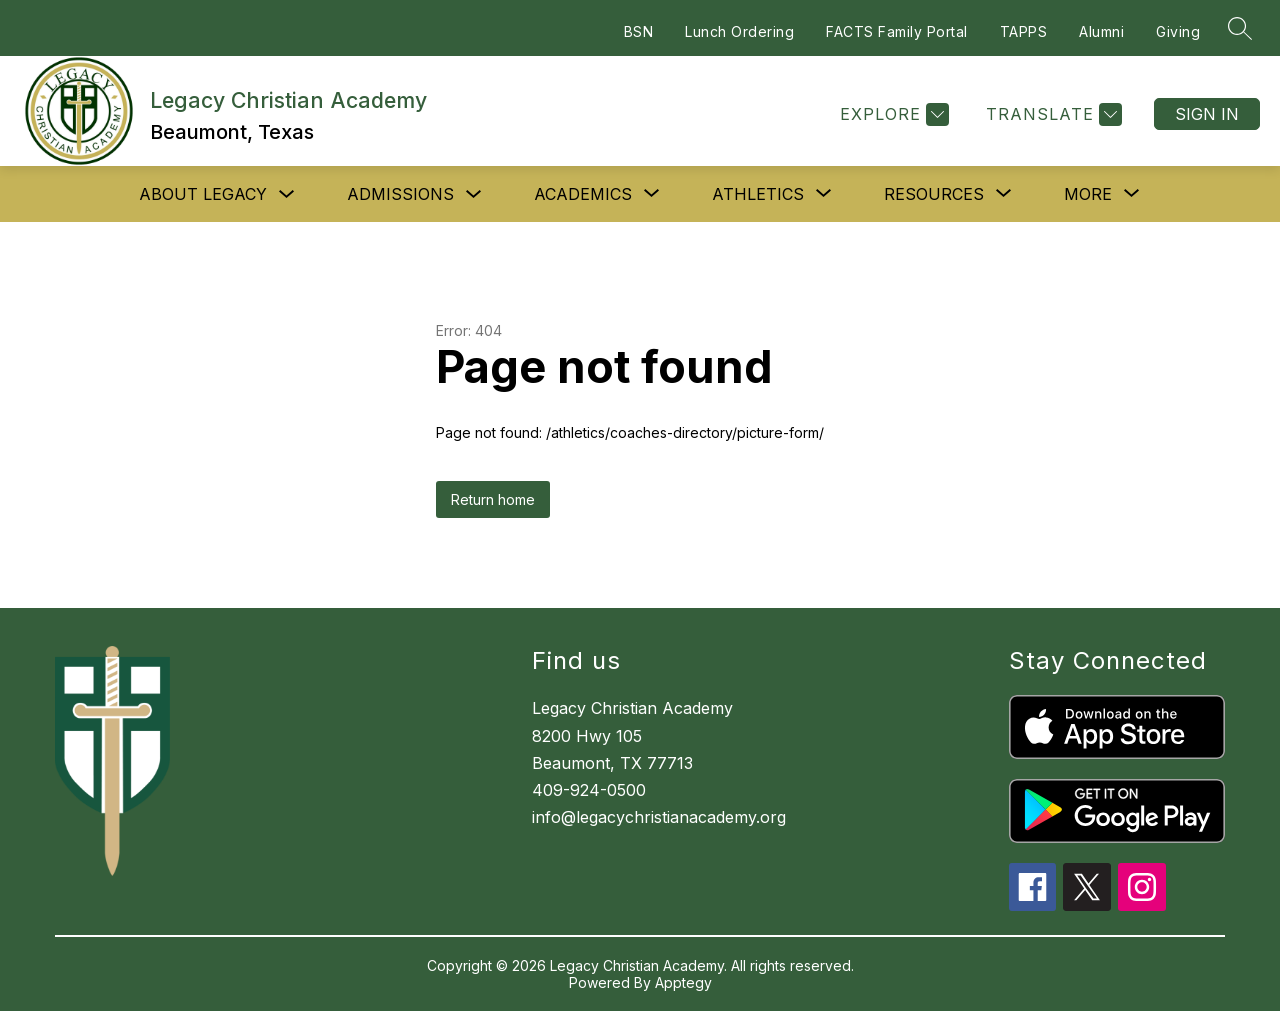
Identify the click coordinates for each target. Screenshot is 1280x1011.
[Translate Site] (1051, 114)
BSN (639, 31)
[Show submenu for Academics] (583, 194)
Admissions (400, 194)
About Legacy (203, 194)
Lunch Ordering (739, 31)
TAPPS (1024, 31)
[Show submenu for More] (1088, 194)
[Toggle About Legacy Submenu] (287, 194)
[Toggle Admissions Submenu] (474, 194)
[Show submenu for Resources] (934, 194)
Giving (1178, 31)
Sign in (1207, 114)
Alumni (1101, 31)
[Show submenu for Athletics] (758, 194)
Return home (493, 499)
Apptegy (683, 982)
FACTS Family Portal (897, 31)
